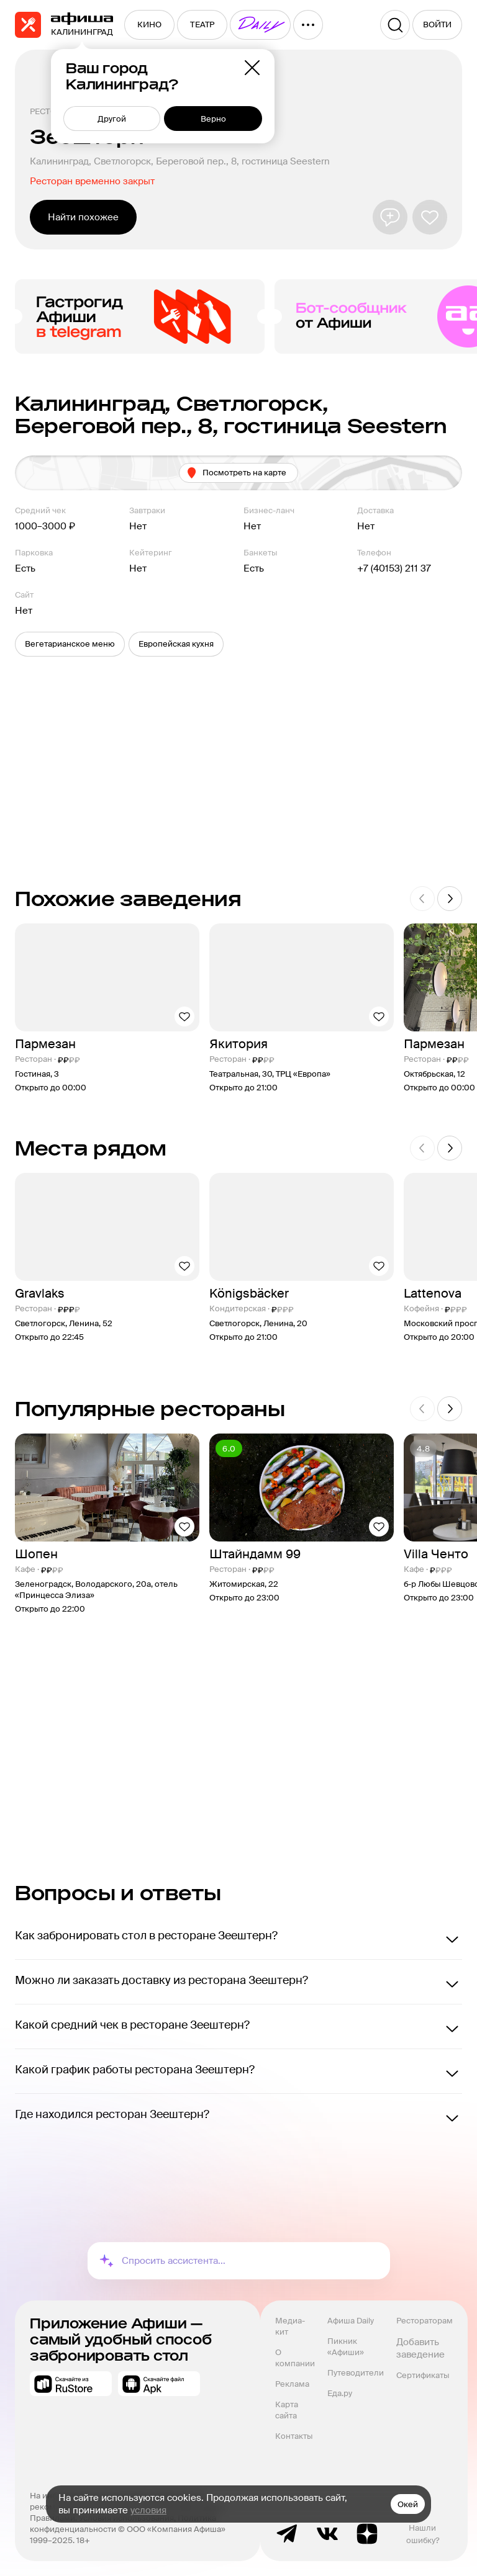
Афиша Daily (350, 2320)
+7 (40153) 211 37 (394, 568)
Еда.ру (339, 2393)
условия (148, 2510)
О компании (295, 2358)
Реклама (292, 2384)
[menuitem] (149, 25)
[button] (70, 644)
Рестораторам (424, 2320)
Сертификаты (422, 2375)
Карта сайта (287, 2410)
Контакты (293, 2436)
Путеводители (355, 2372)
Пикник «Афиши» (345, 2347)
